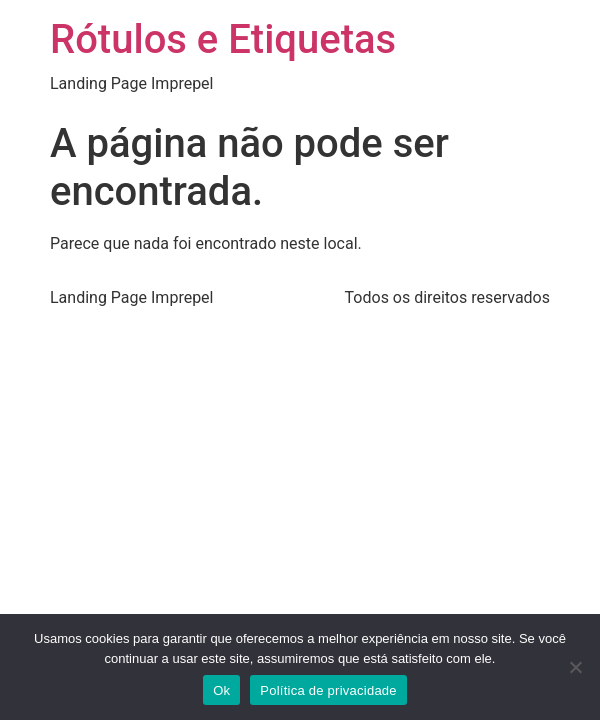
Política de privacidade (328, 690)
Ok (221, 690)
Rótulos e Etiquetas (223, 39)
